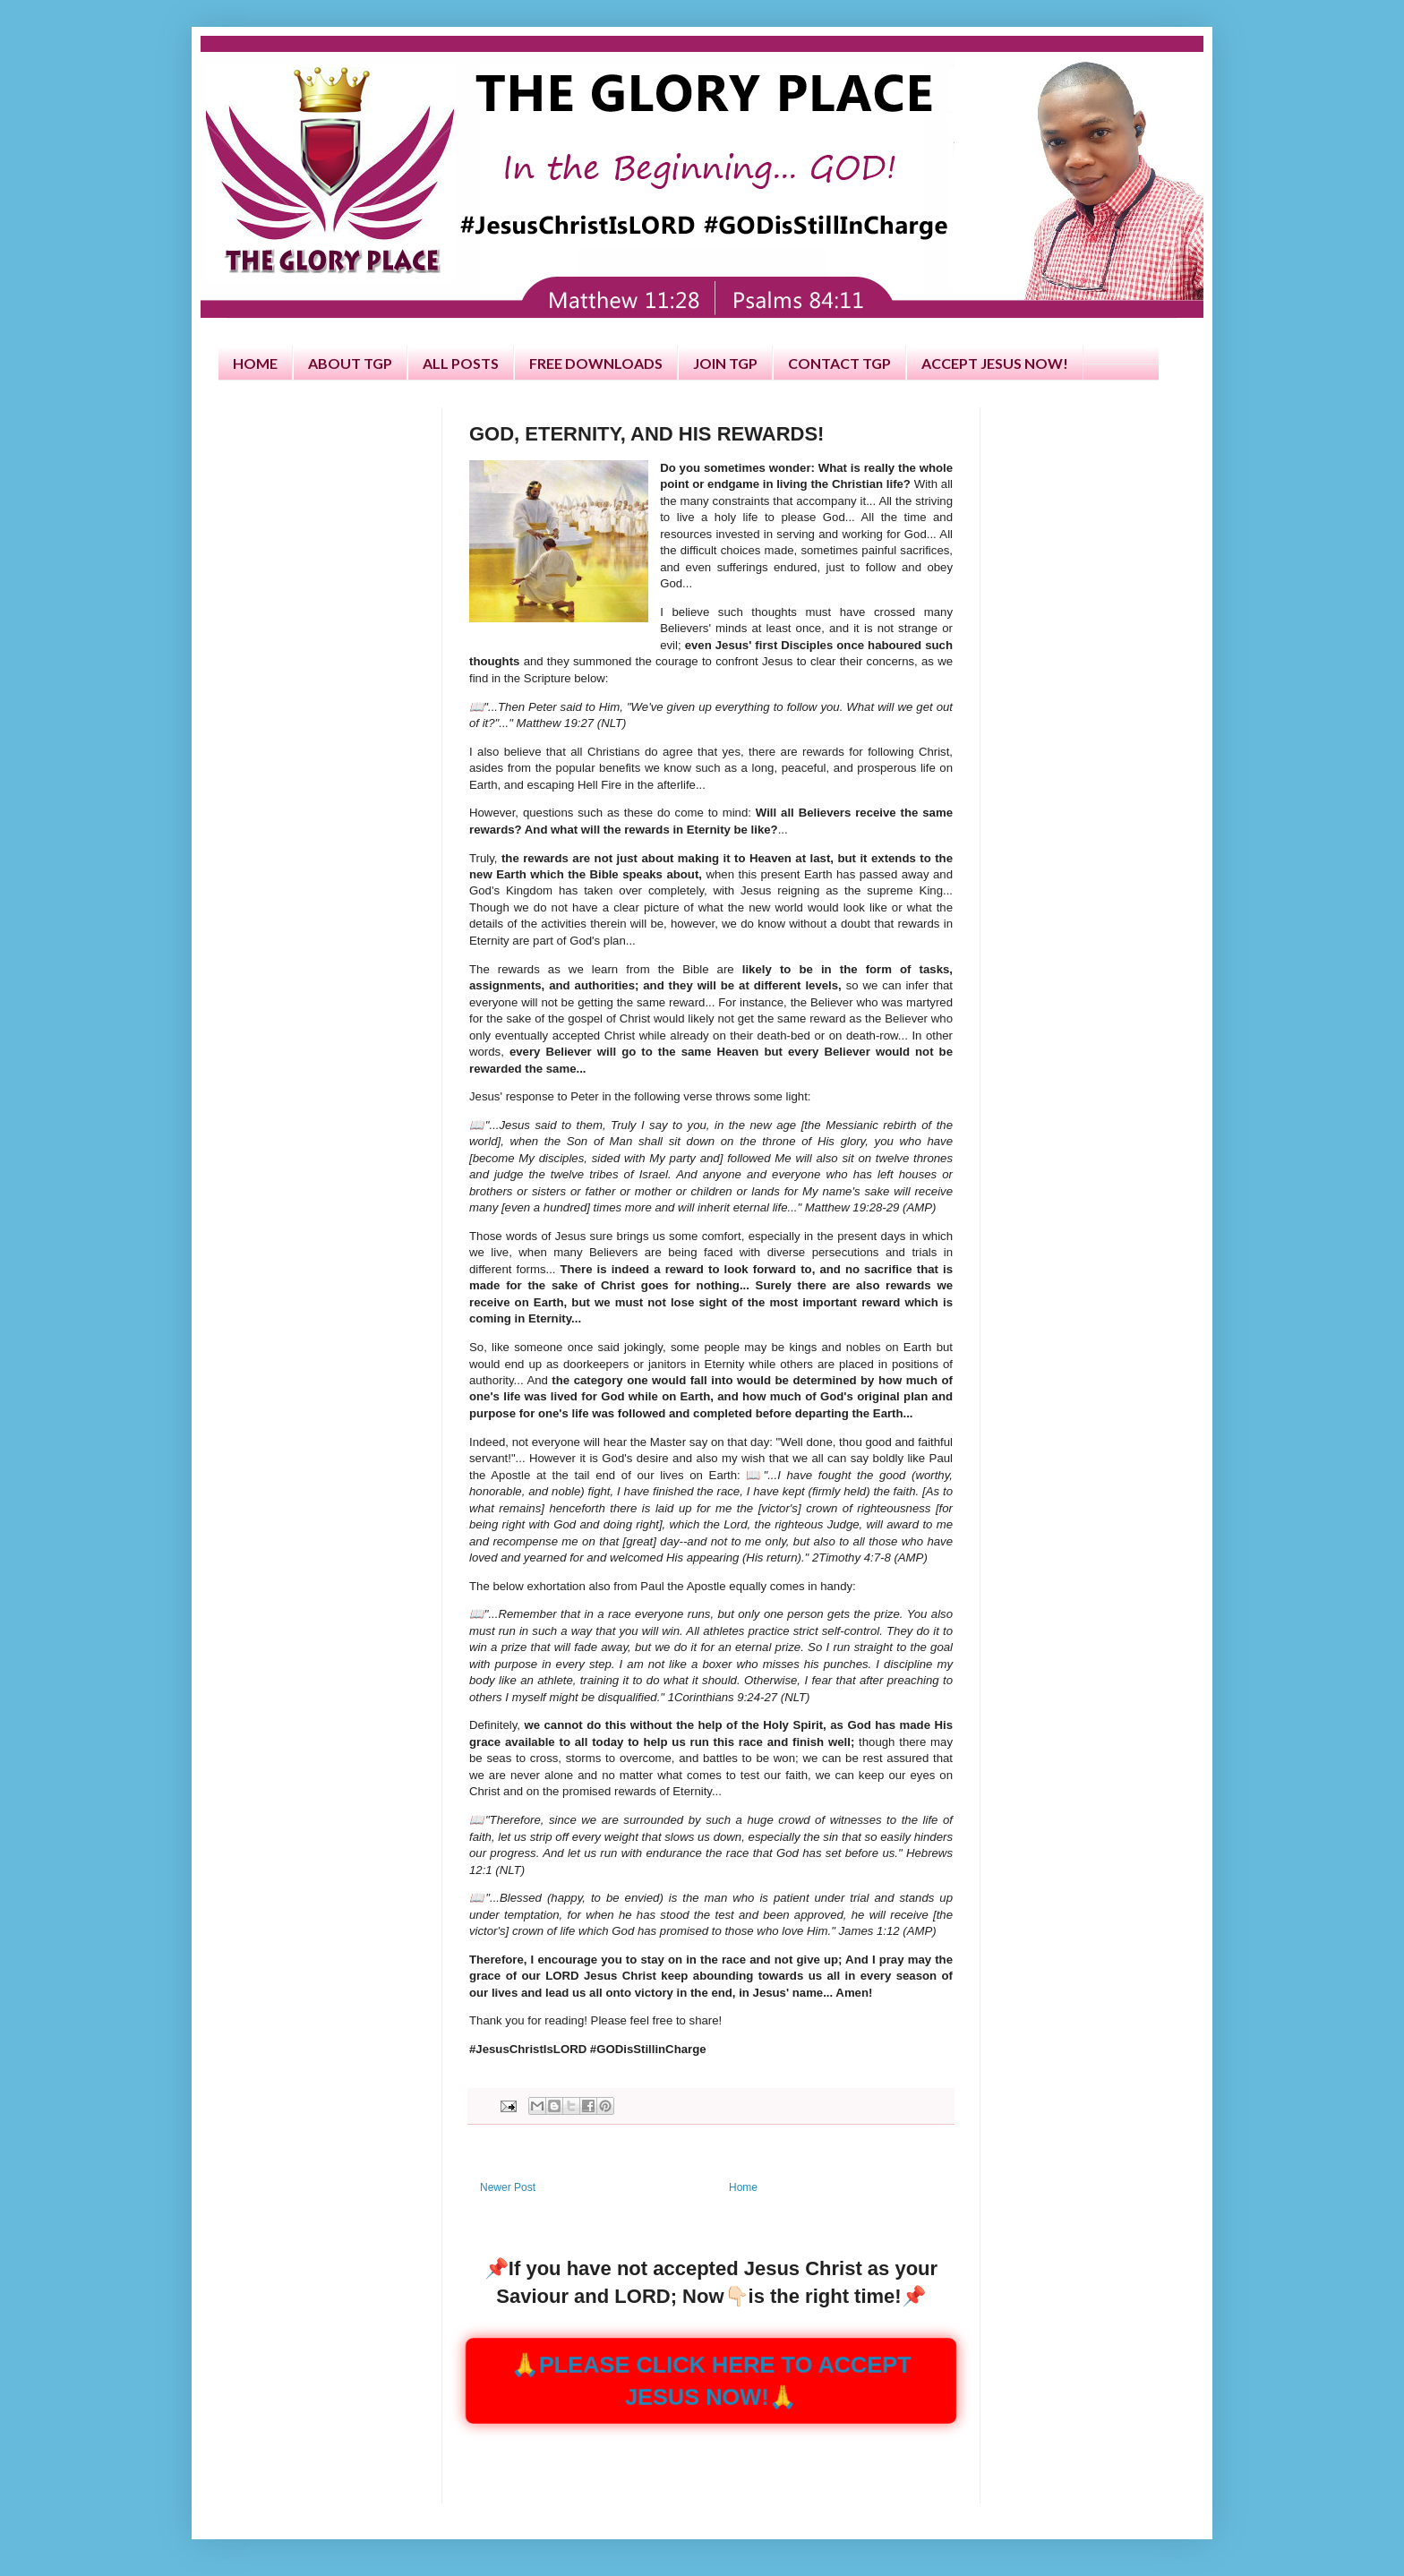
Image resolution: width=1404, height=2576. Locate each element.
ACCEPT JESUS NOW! (994, 363)
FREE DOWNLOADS (596, 363)
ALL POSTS (461, 363)
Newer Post (507, 2187)
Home (743, 2187)
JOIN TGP (725, 363)
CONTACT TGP (839, 363)
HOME (255, 363)
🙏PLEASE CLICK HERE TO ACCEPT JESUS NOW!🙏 (710, 2379)
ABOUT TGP (350, 363)
